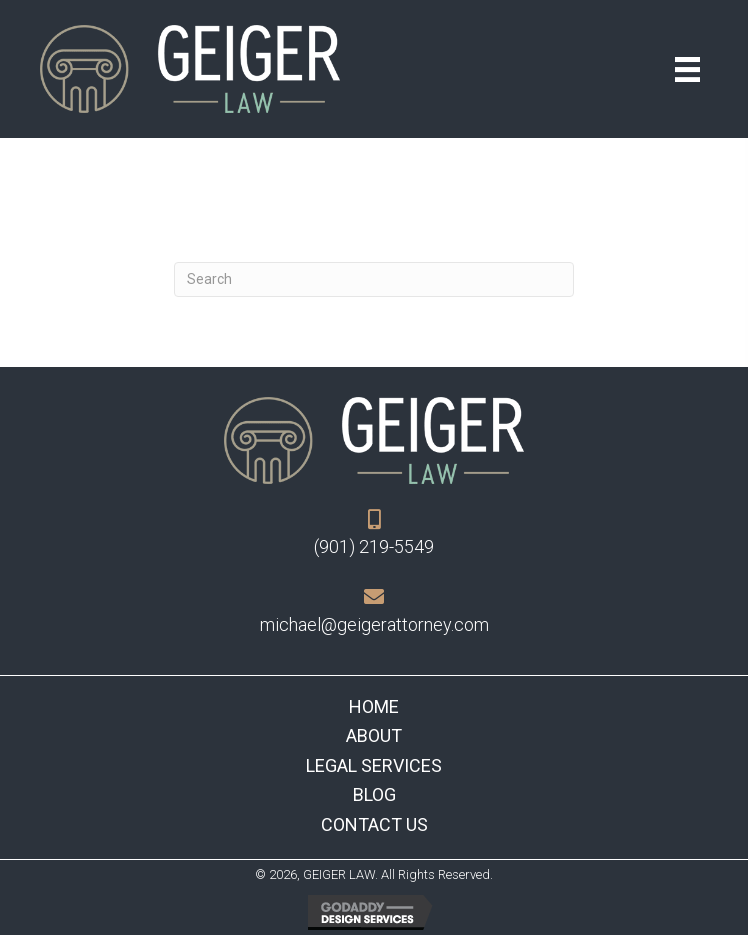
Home (374, 706)
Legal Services (374, 765)
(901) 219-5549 (374, 546)
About (374, 735)
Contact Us (374, 824)
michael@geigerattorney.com (374, 624)
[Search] (374, 279)
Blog (374, 794)
